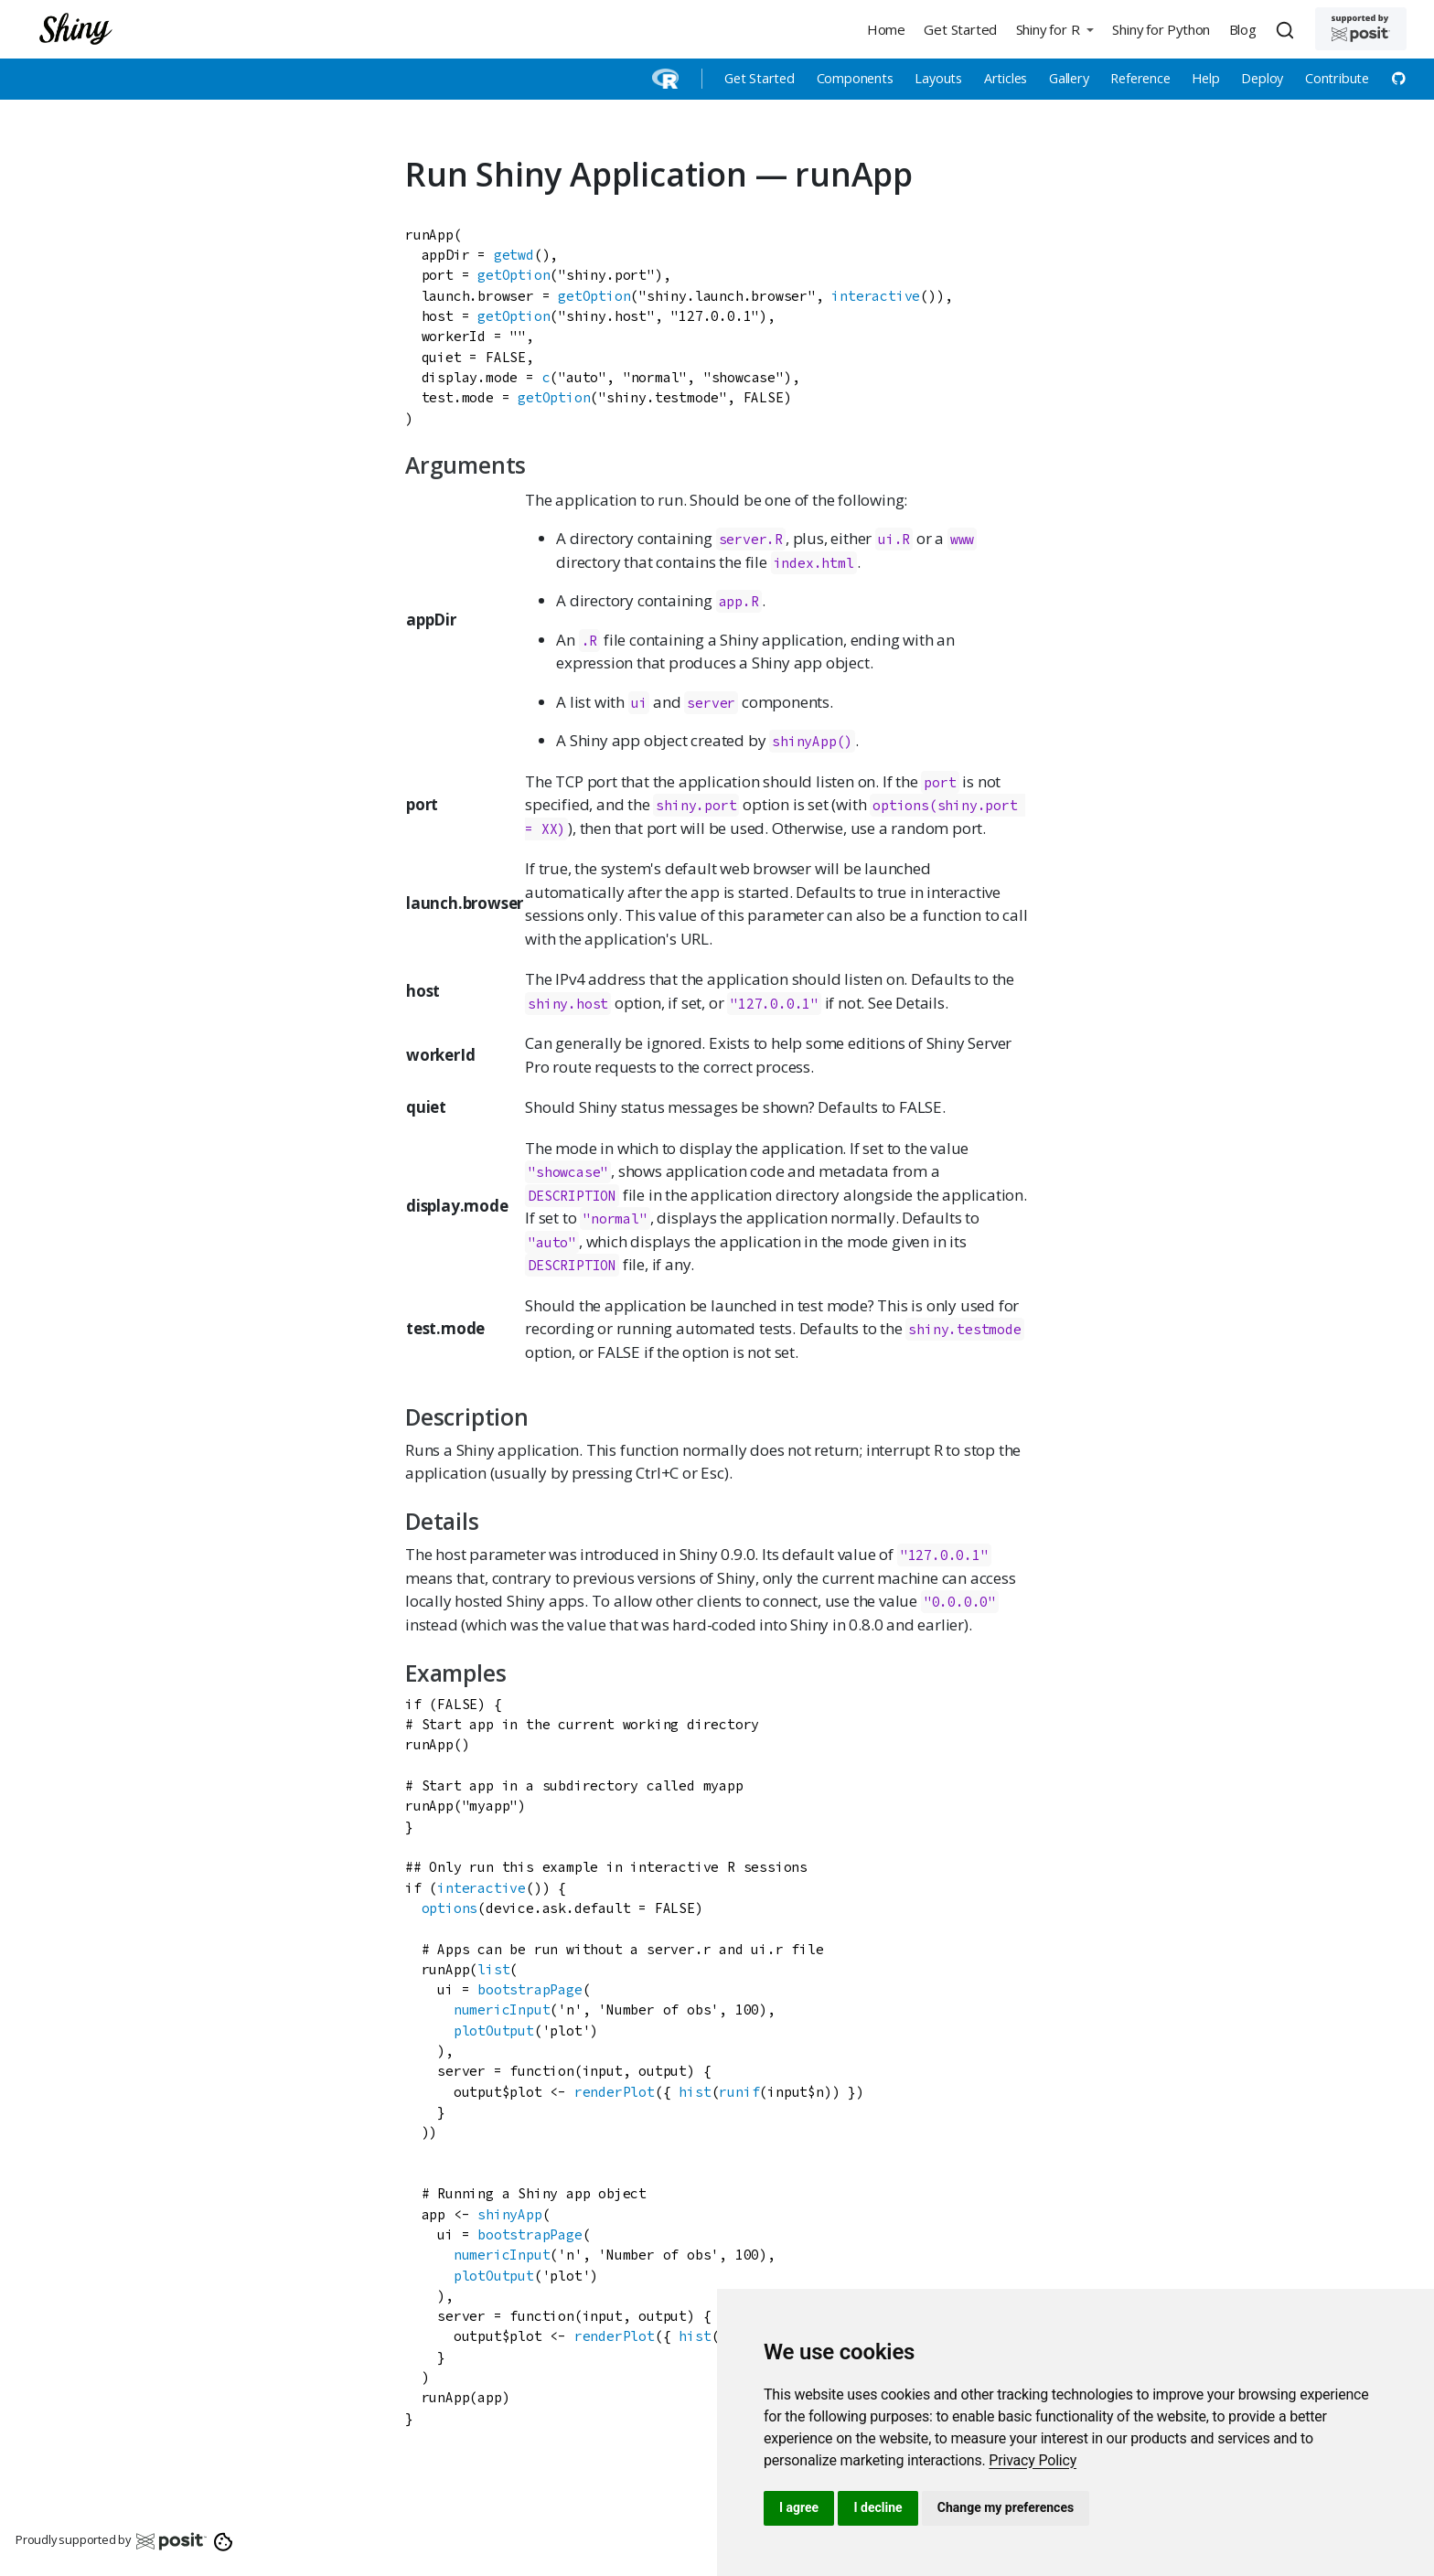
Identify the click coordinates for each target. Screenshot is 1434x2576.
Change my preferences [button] (1005, 2507)
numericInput (502, 2009)
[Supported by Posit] (1361, 28)
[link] (1032, 2460)
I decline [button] (877, 2507)
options (450, 1908)
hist (695, 2091)
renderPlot (614, 2091)
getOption (513, 274)
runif (739, 2091)
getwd (514, 254)
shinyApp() (812, 741)
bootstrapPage (529, 1989)
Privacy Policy (1032, 2460)
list (493, 1969)
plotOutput (494, 2030)
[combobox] (1287, 29)
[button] (1054, 29)
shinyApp (509, 2214)
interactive (875, 296)
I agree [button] (799, 2507)
